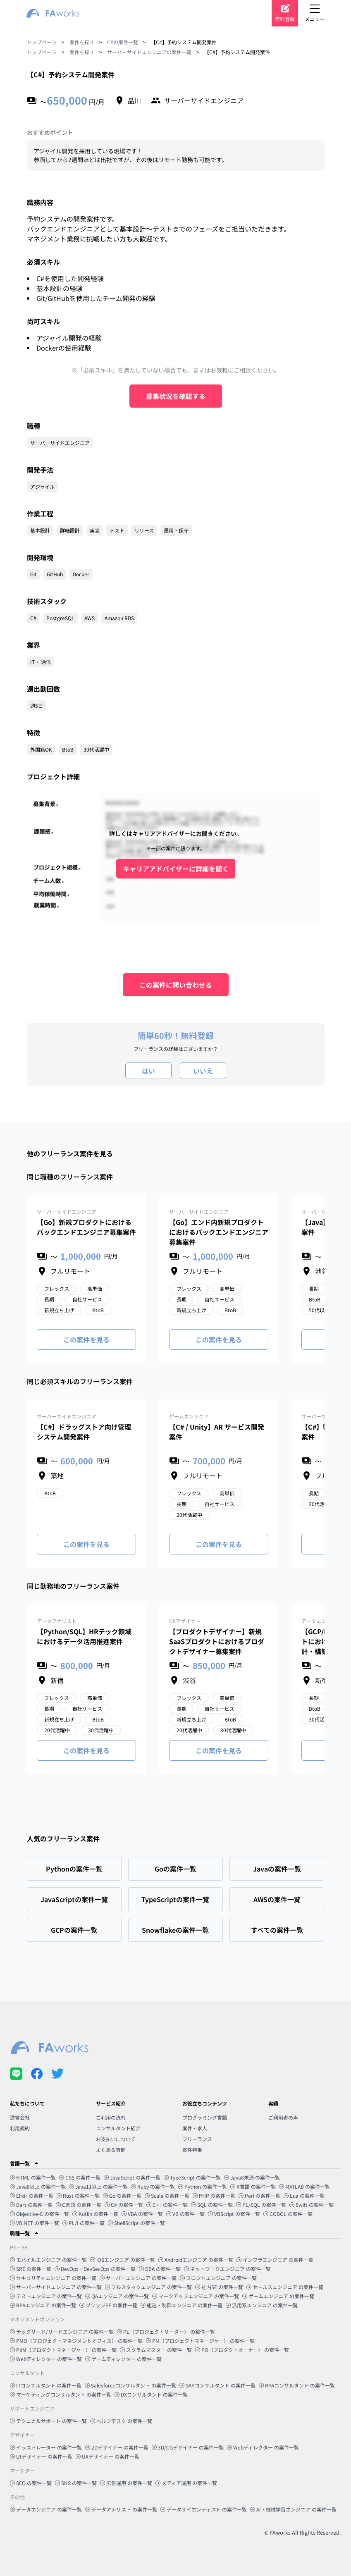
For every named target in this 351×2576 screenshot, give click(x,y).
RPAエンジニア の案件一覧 (43, 2305)
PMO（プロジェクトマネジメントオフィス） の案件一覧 (76, 2340)
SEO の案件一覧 (31, 2482)
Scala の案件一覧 (167, 2195)
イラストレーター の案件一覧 (46, 2447)
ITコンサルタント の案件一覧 (45, 2385)
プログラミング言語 (204, 2117)
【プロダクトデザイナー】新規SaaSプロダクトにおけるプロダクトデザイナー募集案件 (216, 1641)
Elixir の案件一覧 (31, 2195)
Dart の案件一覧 (31, 2204)
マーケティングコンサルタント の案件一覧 (60, 2394)
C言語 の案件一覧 (78, 2204)
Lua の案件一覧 (304, 2195)
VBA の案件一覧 (142, 2213)
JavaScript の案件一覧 (132, 2177)
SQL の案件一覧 (212, 2204)
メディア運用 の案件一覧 (186, 2482)
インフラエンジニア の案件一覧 (274, 2259)
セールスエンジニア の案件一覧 (284, 2286)
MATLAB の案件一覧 (304, 2186)
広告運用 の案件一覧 (126, 2482)
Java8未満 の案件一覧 (252, 2177)
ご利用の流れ (111, 2117)
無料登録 (285, 18)
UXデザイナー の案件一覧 (107, 2456)
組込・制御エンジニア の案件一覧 (181, 2305)
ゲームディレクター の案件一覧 (123, 2358)
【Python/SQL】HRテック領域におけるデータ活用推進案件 (84, 1636)
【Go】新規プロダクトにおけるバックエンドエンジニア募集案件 (86, 1227)
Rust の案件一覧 (78, 2195)
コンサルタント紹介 (118, 2128)
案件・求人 (194, 2128)
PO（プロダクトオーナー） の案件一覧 (242, 2349)
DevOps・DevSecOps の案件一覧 (95, 2268)
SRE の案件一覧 (30, 2268)
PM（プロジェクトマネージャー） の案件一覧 (200, 2340)
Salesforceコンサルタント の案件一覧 (130, 2385)
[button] (175, 2163)
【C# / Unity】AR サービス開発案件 (216, 1432)
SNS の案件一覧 (76, 2482)
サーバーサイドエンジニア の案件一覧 (56, 2286)
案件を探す (81, 41)
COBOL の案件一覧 (288, 2213)
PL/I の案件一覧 (83, 2222)
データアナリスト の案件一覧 (121, 2509)
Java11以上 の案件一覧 (98, 2186)
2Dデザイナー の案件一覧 (116, 2447)
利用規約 (20, 2128)
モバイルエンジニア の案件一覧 (48, 2259)
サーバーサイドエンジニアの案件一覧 (149, 51)
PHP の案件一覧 (214, 2195)
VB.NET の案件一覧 (34, 2222)
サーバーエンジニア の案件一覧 (138, 2277)
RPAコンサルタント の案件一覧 (297, 2385)
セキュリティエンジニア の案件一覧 (53, 2277)
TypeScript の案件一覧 (192, 2177)
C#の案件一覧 (122, 41)
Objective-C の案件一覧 (39, 2213)
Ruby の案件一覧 (153, 2186)
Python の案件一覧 (202, 2186)
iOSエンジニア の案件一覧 (122, 2259)
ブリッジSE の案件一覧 (108, 2305)
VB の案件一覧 (185, 2213)
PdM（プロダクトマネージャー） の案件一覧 (63, 2349)
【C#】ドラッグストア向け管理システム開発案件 (84, 1432)
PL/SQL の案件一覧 (261, 2204)
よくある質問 (111, 2149)
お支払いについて (116, 2138)
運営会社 (20, 2117)
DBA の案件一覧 (160, 2268)
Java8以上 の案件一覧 (38, 2186)
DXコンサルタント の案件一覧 (151, 2394)
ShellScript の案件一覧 (136, 2222)
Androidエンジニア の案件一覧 (195, 2259)
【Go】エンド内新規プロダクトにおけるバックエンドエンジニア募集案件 (218, 1232)
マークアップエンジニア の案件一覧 (195, 2295)
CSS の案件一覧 (79, 2177)
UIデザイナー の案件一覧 (41, 2456)
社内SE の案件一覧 (219, 2286)
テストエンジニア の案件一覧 (46, 2295)
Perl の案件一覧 (259, 2195)
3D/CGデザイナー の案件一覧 (188, 2447)
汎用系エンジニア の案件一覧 (262, 2305)
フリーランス (197, 2138)
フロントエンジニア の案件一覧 (218, 2277)
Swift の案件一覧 (311, 2204)
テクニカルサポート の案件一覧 (48, 2420)
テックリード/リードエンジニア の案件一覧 (62, 2331)
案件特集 (192, 2149)
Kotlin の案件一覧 (95, 2213)
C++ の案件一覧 (167, 2204)
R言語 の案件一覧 (253, 2186)
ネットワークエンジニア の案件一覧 (227, 2268)
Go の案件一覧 (122, 2195)
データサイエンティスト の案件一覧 (203, 2509)
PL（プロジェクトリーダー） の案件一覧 (166, 2331)
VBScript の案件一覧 (234, 2213)
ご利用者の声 (283, 2117)
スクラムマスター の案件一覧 (156, 2349)
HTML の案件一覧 (33, 2177)
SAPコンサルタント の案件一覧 (217, 2385)
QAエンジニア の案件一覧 (117, 2295)
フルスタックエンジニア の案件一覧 (148, 2286)
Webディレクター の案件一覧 (46, 2358)
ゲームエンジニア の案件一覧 (278, 2295)
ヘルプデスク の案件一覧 (121, 2420)
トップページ (42, 41)
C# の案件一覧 (124, 2204)
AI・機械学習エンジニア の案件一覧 (293, 2509)
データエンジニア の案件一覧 (46, 2509)
